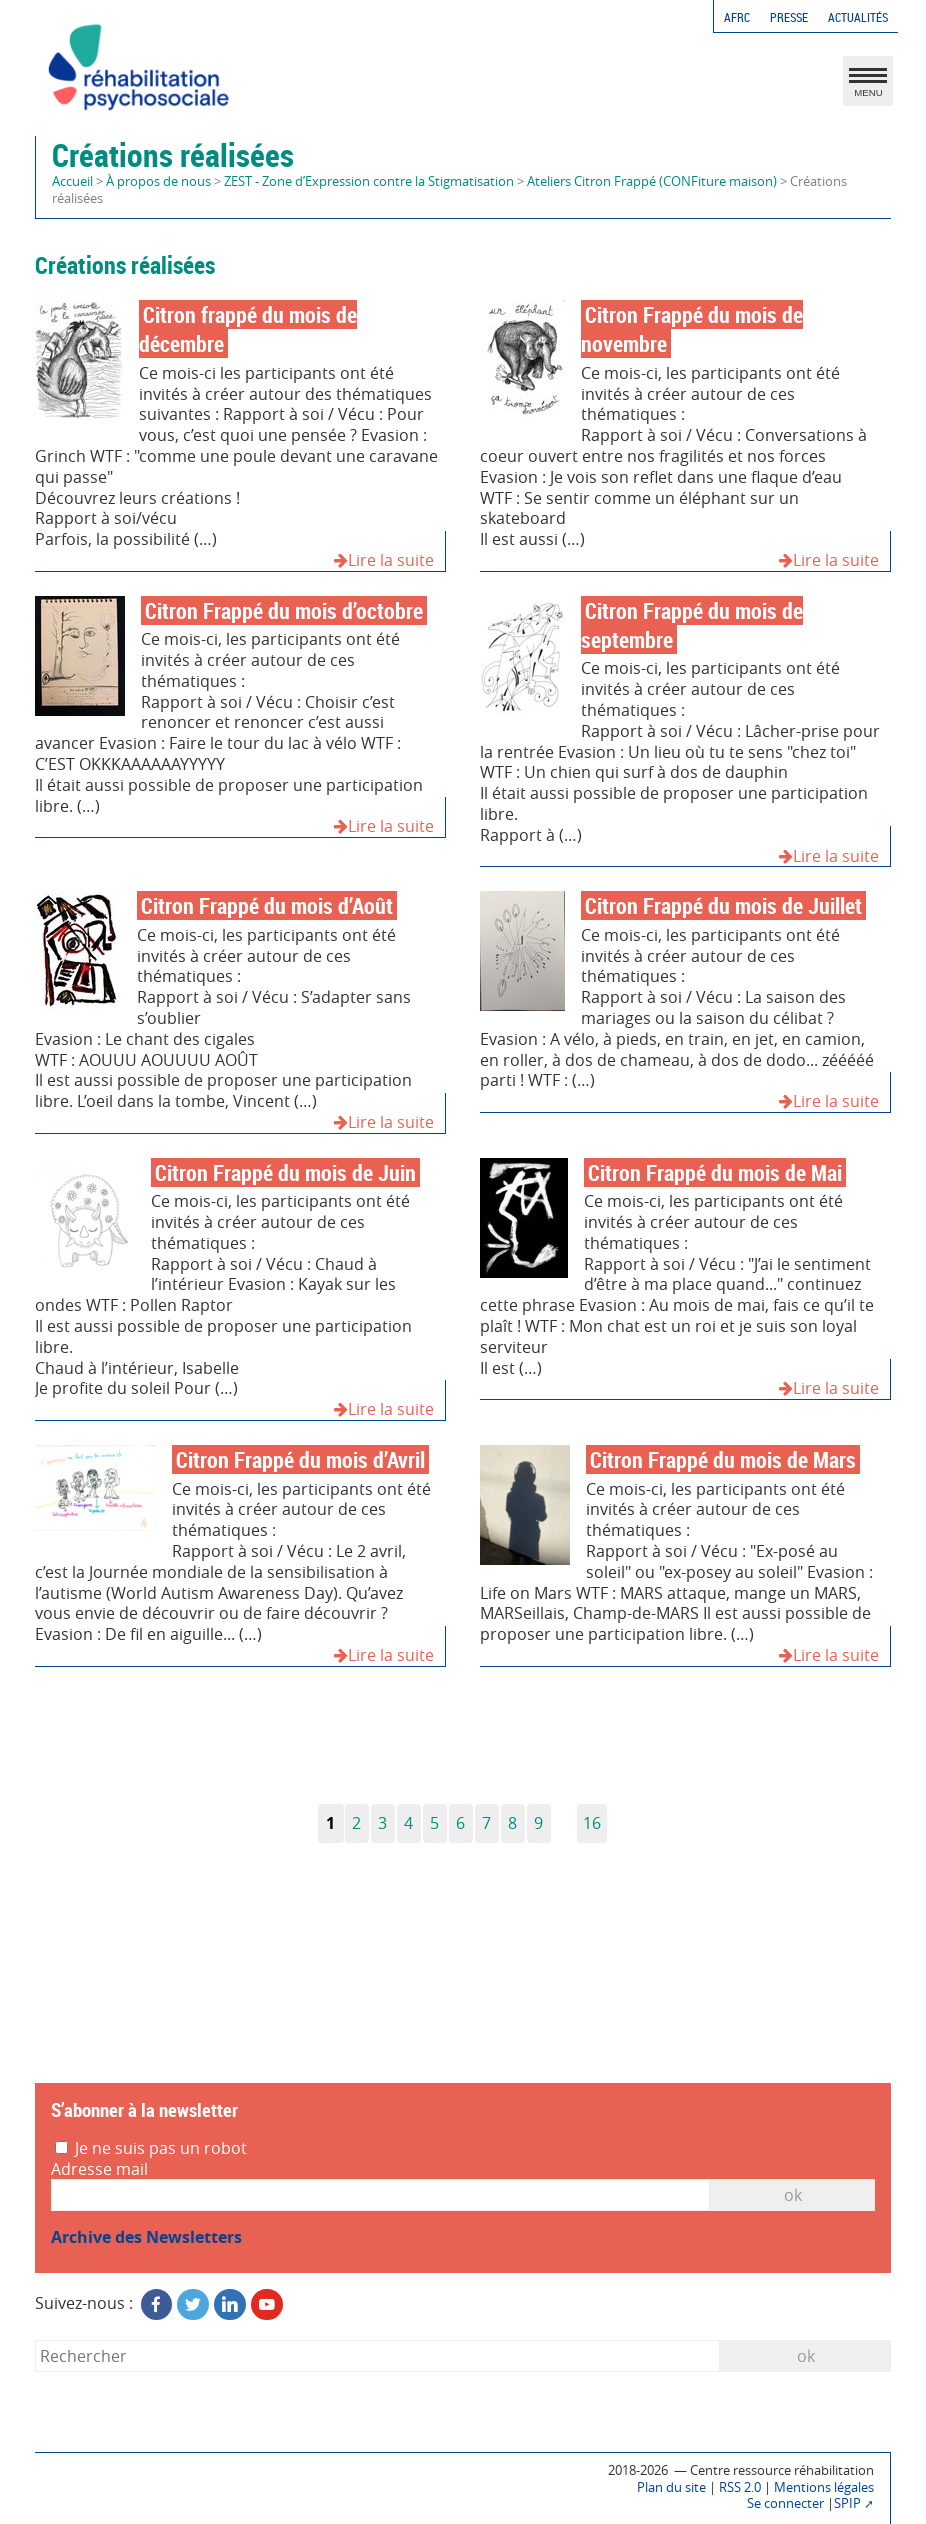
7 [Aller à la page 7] (486, 1823)
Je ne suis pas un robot (151, 2148)
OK (793, 2195)
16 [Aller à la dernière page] (592, 1823)
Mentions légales (824, 2487)
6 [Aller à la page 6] (460, 1823)
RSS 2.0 (740, 2487)
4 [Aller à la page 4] (408, 1823)
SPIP (847, 2503)
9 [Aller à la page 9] (538, 1823)
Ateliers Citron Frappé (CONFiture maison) (652, 181)
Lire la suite (384, 560)
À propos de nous (158, 181)
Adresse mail (99, 2169)
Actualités (858, 17)
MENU (868, 86)
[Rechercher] (378, 2355)
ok (806, 2356)
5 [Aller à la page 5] (434, 1823)
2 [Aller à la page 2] (356, 1823)
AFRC (737, 17)
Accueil (72, 181)
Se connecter (785, 2503)
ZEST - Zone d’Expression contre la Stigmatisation (369, 181)
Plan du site (671, 2487)
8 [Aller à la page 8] (512, 1823)
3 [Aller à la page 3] (382, 1823)
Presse (789, 17)
